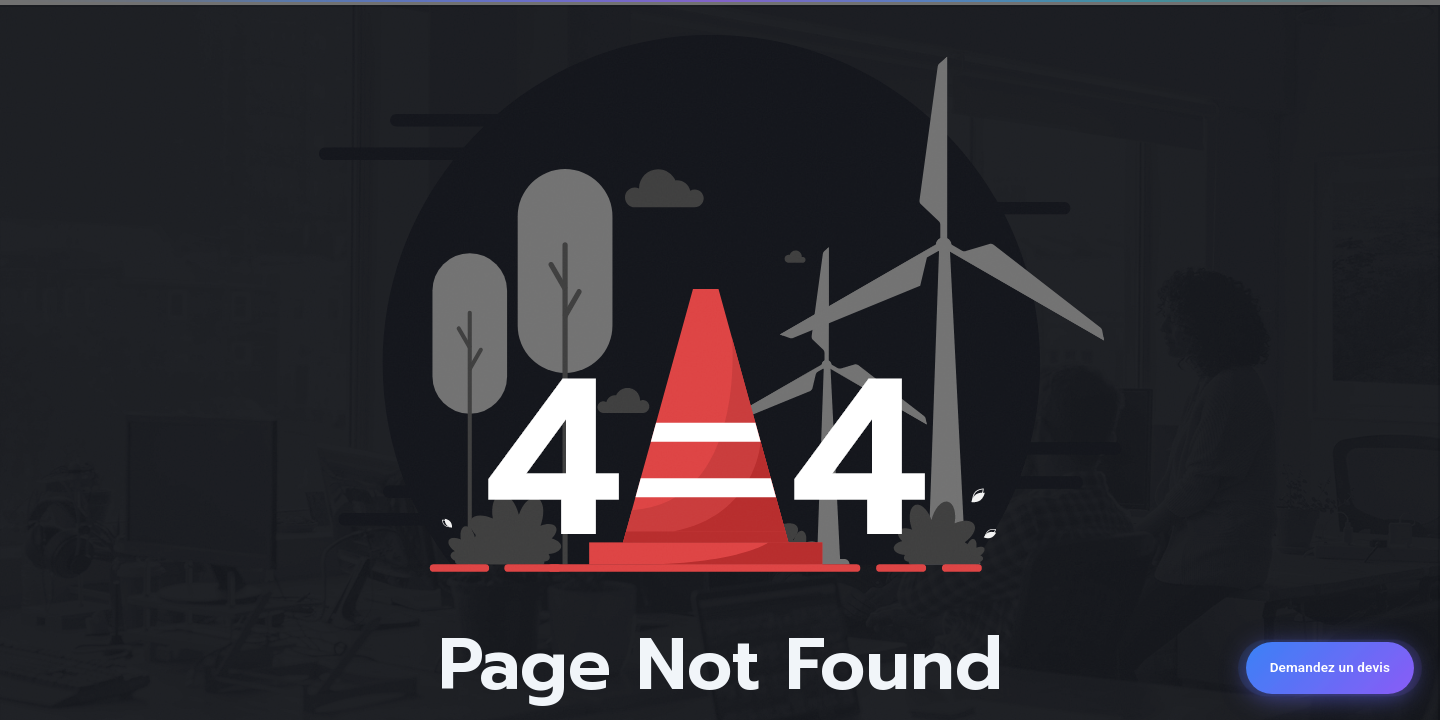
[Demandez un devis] (1330, 668)
